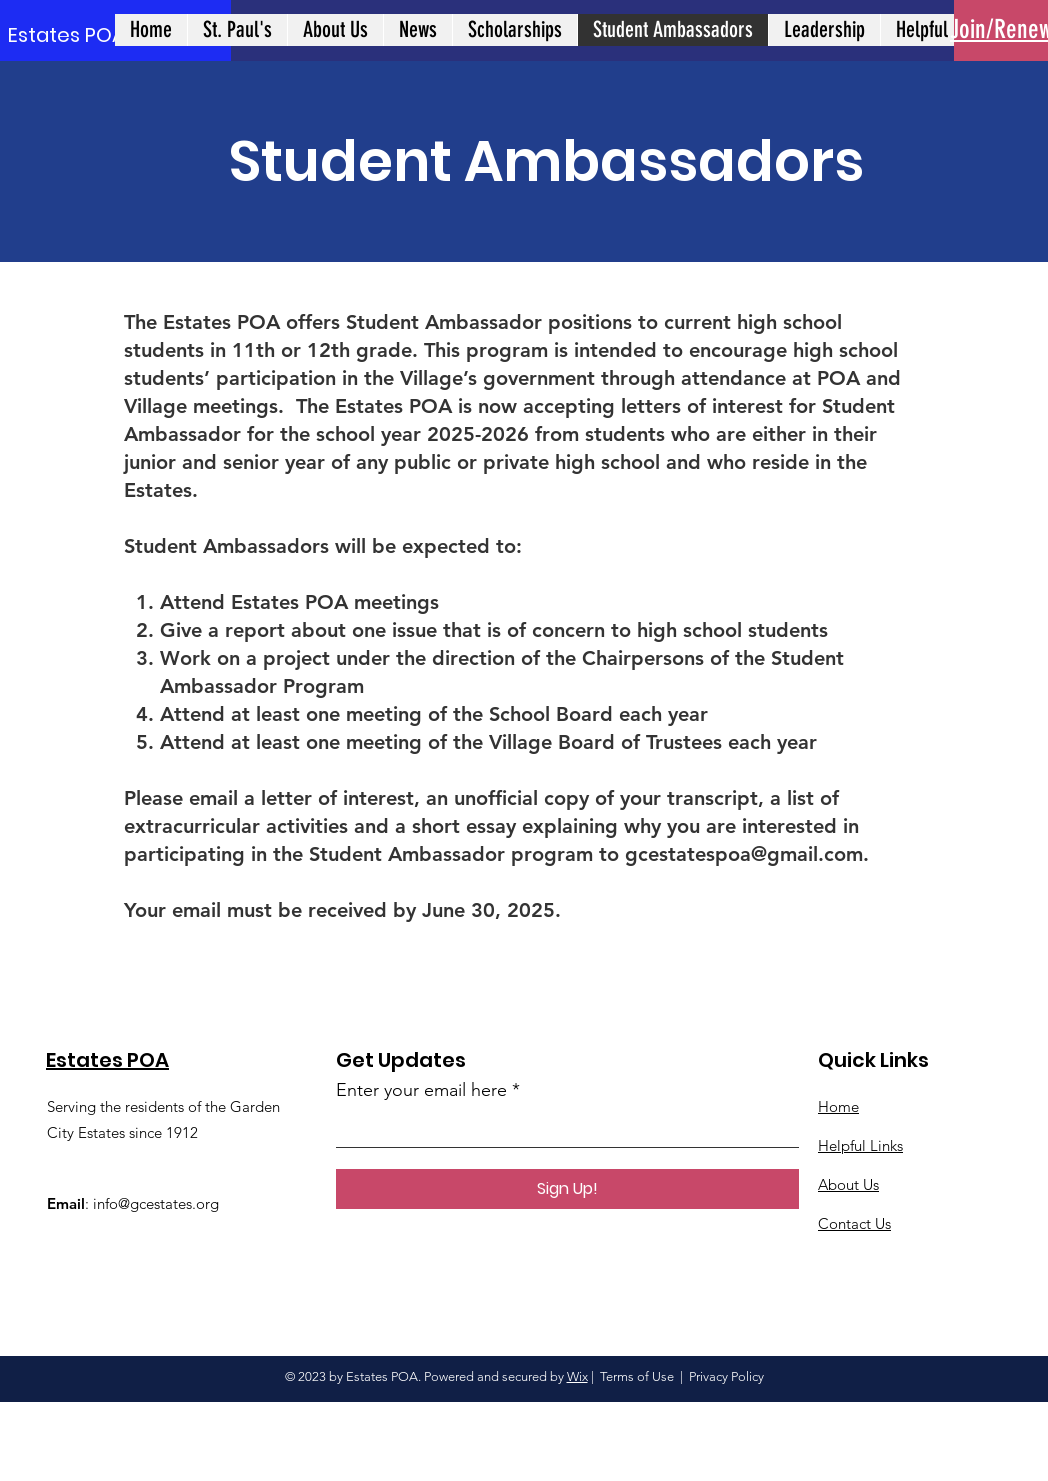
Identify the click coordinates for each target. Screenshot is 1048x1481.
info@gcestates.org (156, 1203)
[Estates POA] (68, 34)
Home (838, 1106)
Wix (577, 1376)
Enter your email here (421, 1090)
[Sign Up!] (567, 1189)
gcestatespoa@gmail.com (744, 854)
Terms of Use (637, 1376)
